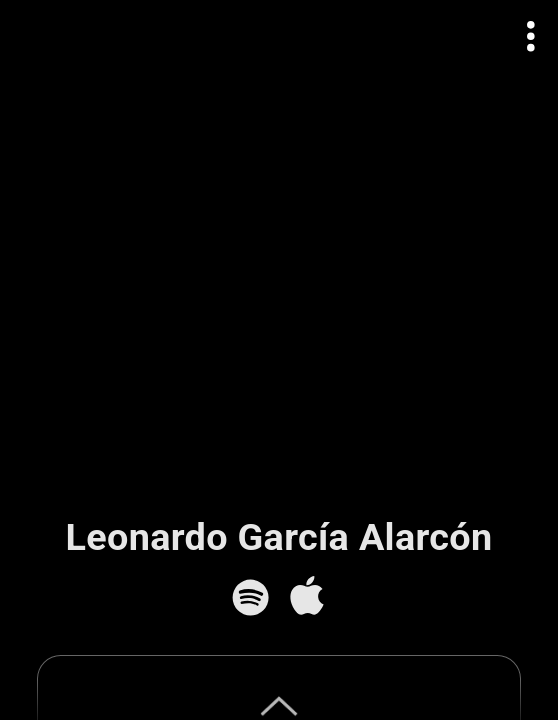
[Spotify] (250, 597)
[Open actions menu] (531, 36)
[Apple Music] (306, 597)
